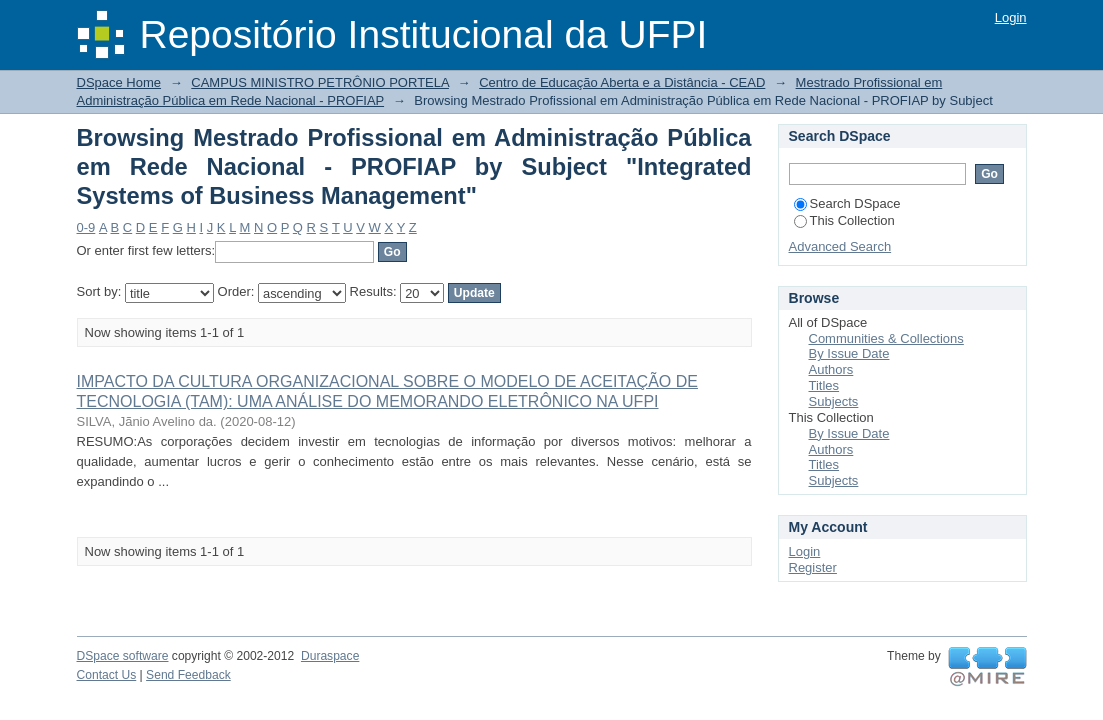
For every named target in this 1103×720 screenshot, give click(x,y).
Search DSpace (847, 203)
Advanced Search (840, 246)
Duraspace (330, 656)
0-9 (86, 227)
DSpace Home (119, 82)
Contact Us (107, 675)
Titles (824, 385)
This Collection (844, 220)
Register (813, 567)
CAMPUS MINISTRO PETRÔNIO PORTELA (320, 82)
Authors (831, 369)
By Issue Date (849, 353)
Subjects (834, 401)
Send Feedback (188, 675)
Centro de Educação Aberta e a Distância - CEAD (622, 82)
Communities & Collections (886, 338)
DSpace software (123, 656)
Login (1011, 17)
